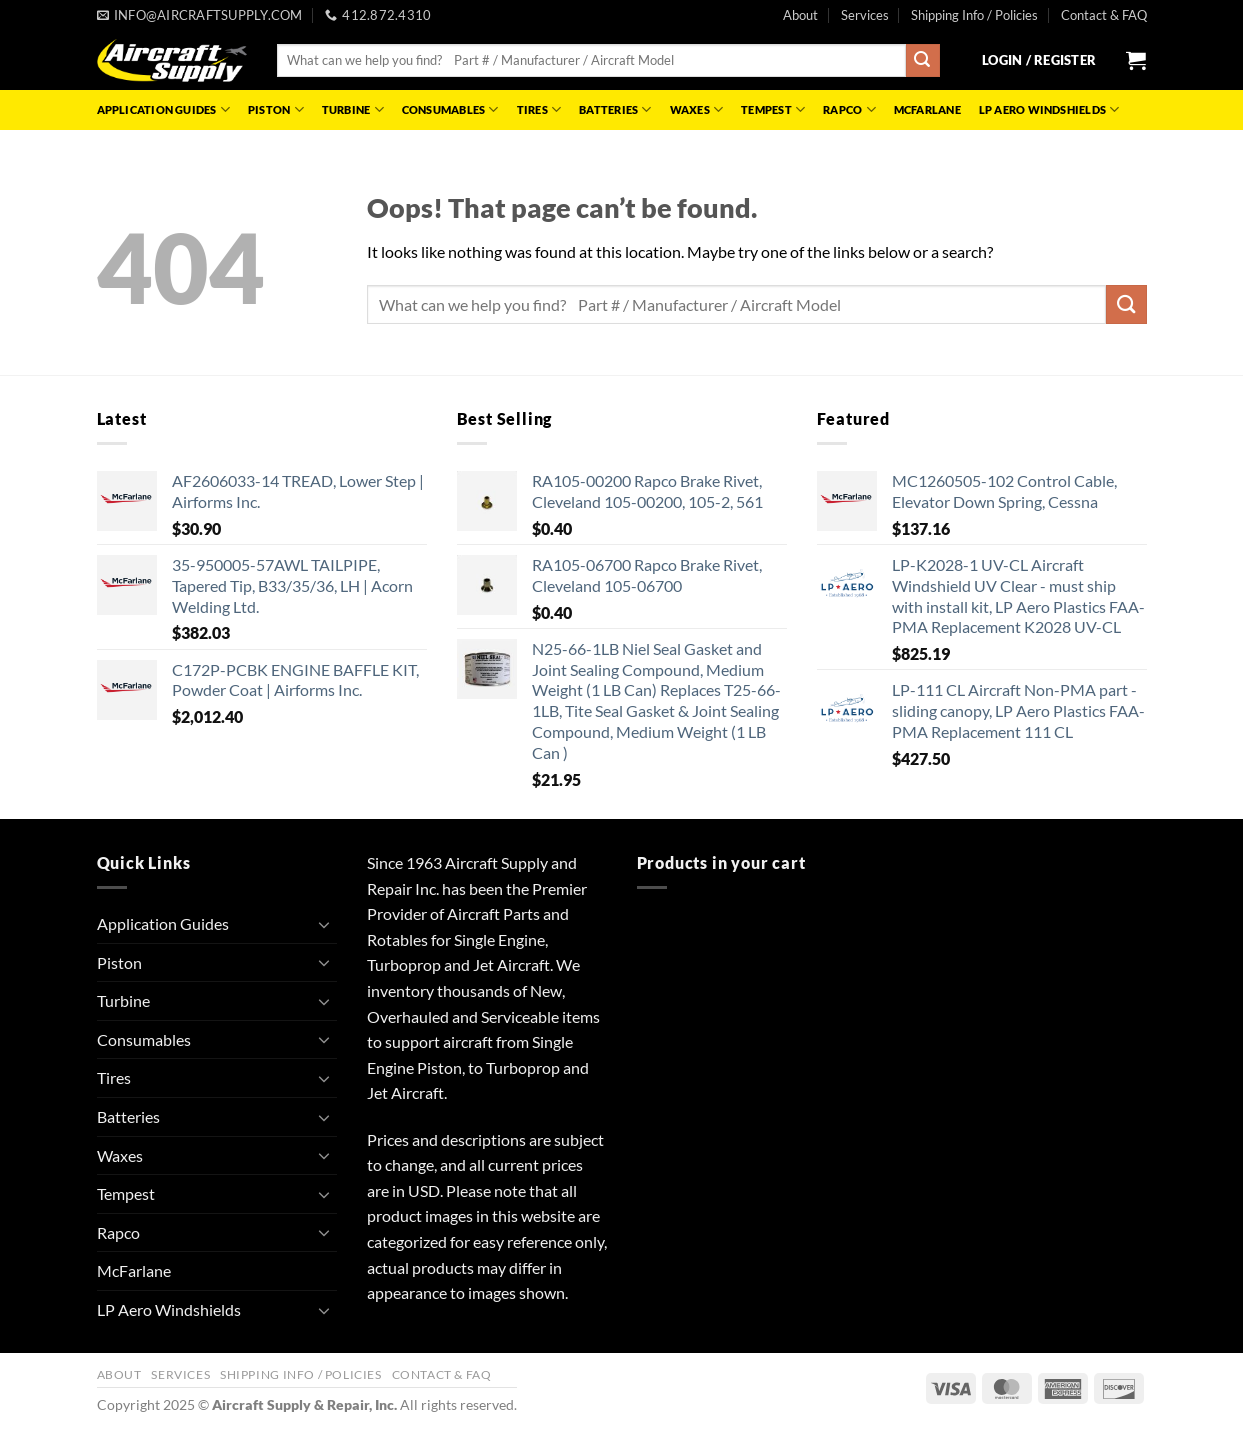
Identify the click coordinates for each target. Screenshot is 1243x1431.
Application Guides (163, 109)
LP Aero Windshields (1049, 109)
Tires (539, 109)
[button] (1039, 60)
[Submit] (923, 61)
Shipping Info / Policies (974, 15)
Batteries (615, 109)
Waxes (697, 109)
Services (865, 15)
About (800, 15)
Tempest (773, 109)
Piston (276, 109)
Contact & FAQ (1104, 15)
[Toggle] (325, 924)
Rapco (849, 109)
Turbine (353, 109)
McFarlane (927, 109)
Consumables (450, 109)
